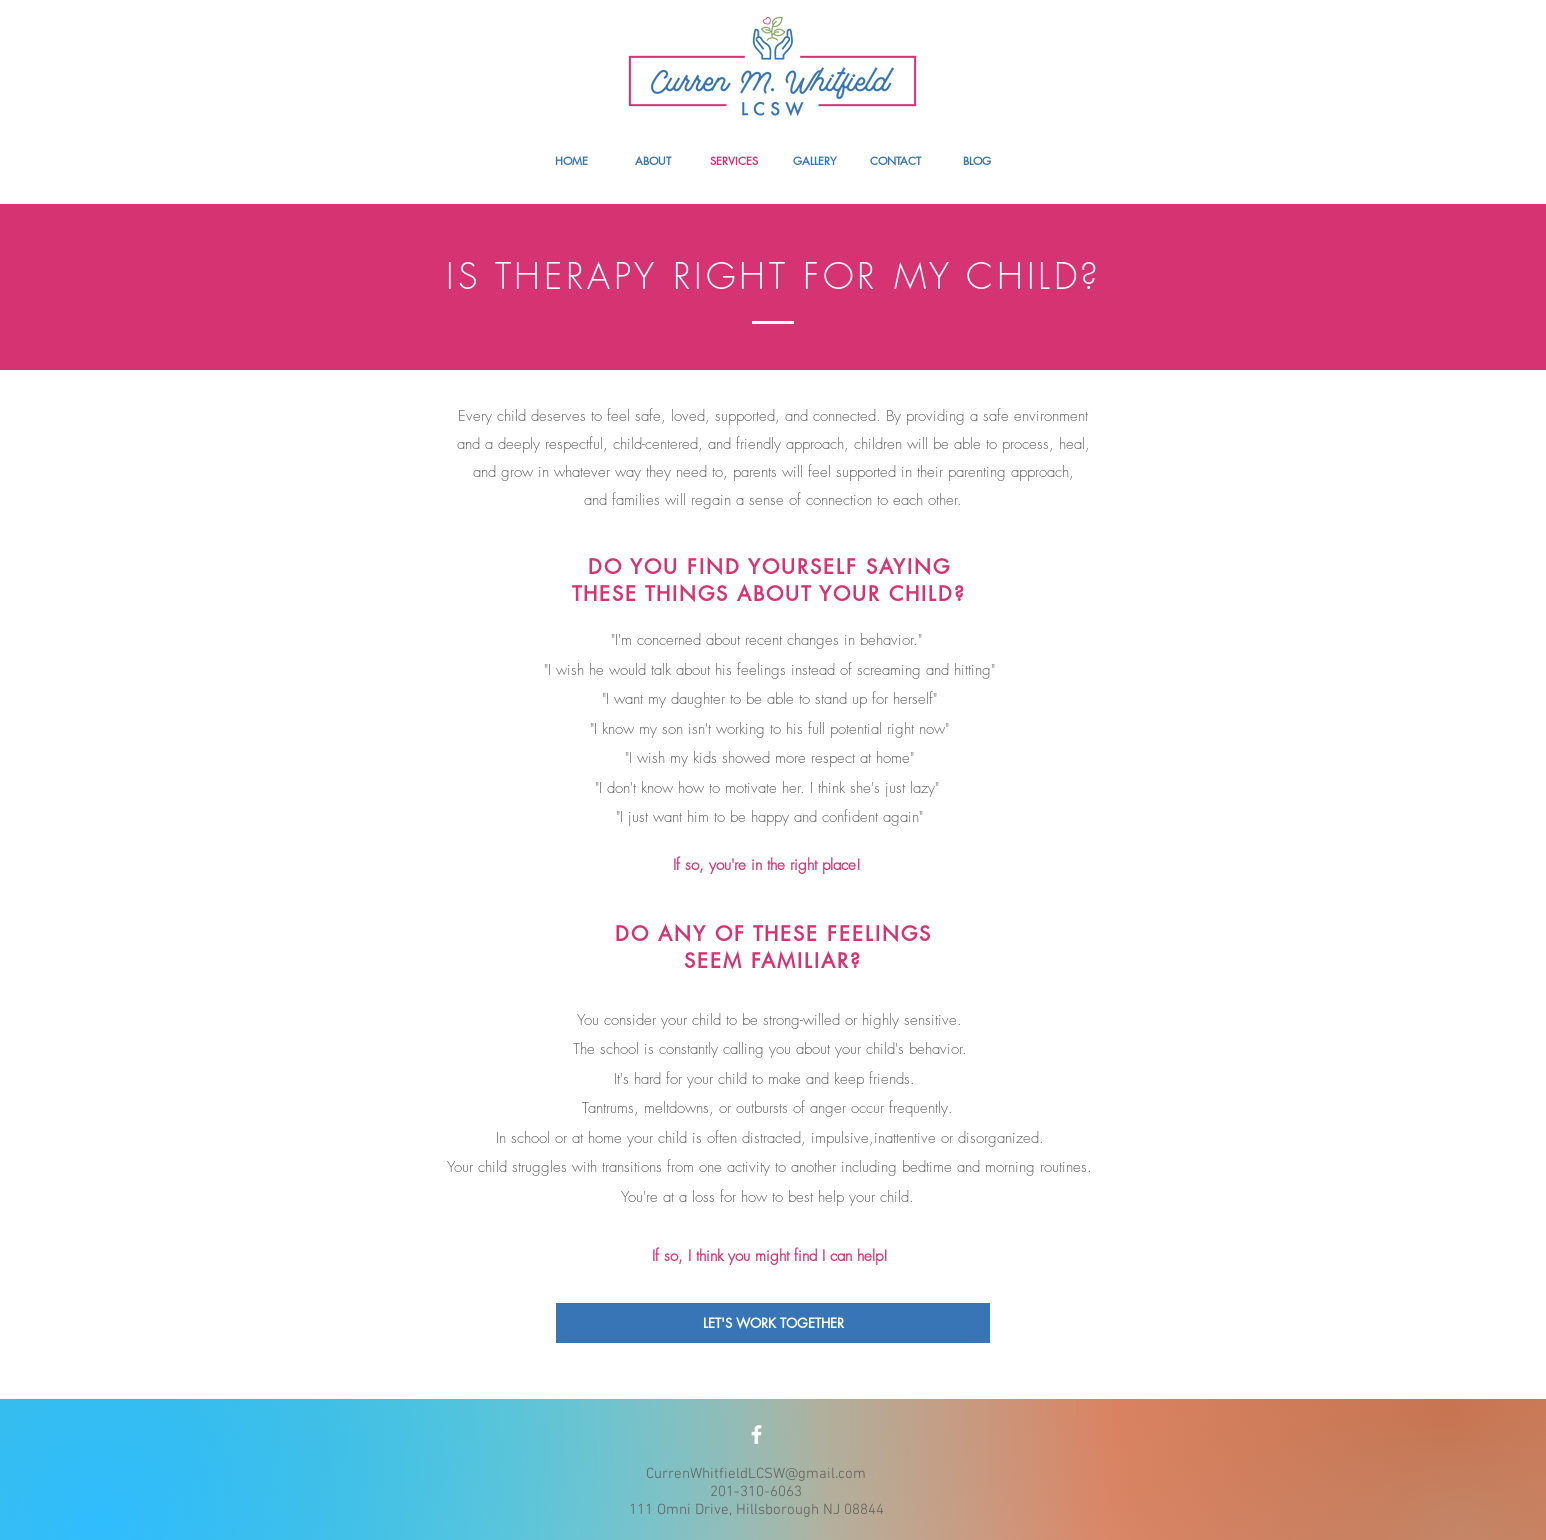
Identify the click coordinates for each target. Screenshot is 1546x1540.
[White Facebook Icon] (756, 1434)
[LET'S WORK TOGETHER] (773, 1323)
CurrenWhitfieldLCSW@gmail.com (756, 1474)
